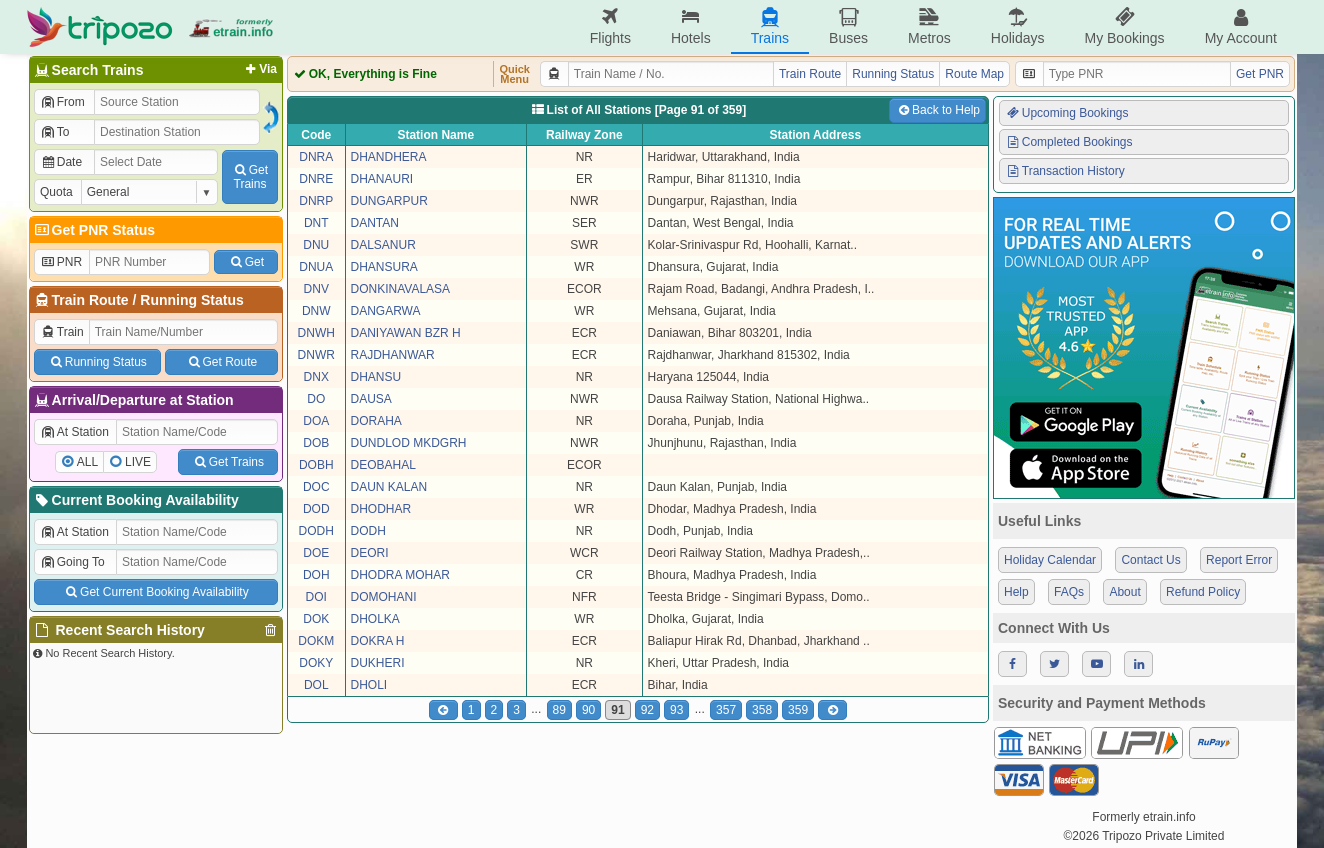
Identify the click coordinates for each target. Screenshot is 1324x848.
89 (559, 710)
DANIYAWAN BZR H (406, 333)
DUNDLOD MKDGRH (409, 443)
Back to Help (937, 110)
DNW (316, 311)
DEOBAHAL (383, 465)
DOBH (316, 465)
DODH (316, 531)
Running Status (191, 300)
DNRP (316, 201)
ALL (87, 462)
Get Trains (228, 462)
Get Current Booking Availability (155, 592)
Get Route (221, 362)
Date (61, 162)
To (54, 132)
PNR (61, 262)
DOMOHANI (384, 597)
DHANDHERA (389, 157)
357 (726, 710)
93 (676, 710)
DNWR (316, 355)
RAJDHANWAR (393, 355)
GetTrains (250, 177)
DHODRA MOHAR (400, 575)
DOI (316, 597)
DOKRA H (378, 641)
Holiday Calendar (1050, 560)
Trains (770, 26)
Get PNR (1260, 74)
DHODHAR (381, 509)
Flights (610, 26)
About (1124, 592)
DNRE (316, 179)
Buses (848, 26)
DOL (316, 685)
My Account (1241, 26)
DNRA (316, 157)
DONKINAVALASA (401, 289)
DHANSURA (384, 267)
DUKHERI (378, 663)
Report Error (1239, 560)
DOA (316, 421)
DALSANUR (383, 245)
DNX (316, 377)
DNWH (316, 333)
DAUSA (371, 399)
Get (246, 262)
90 (588, 710)
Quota (56, 192)
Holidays (1018, 26)
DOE (316, 553)
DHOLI (369, 685)
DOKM (316, 641)
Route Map (974, 74)
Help (1016, 592)
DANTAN (375, 223)
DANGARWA (386, 311)
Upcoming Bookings (1067, 113)
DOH (316, 575)
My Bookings (1124, 26)
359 (798, 710)
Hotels (691, 26)
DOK (316, 619)
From (62, 102)
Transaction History (1065, 171)
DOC (316, 487)
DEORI (370, 553)
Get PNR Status (93, 230)
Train (62, 332)
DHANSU (376, 377)
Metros (929, 26)
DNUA (316, 267)
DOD (316, 509)
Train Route (90, 300)
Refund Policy (1203, 592)
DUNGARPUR (389, 201)
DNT (316, 223)
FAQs (1069, 592)
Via (259, 69)
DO (316, 399)
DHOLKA (375, 619)
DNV (316, 289)
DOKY (316, 663)
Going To (72, 562)
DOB (316, 443)
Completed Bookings (1069, 142)
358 (762, 710)
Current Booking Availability (135, 500)
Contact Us (1150, 560)
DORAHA (376, 421)
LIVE (138, 462)
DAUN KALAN (389, 487)
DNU (316, 245)
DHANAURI (382, 179)
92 (647, 710)
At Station (74, 432)
